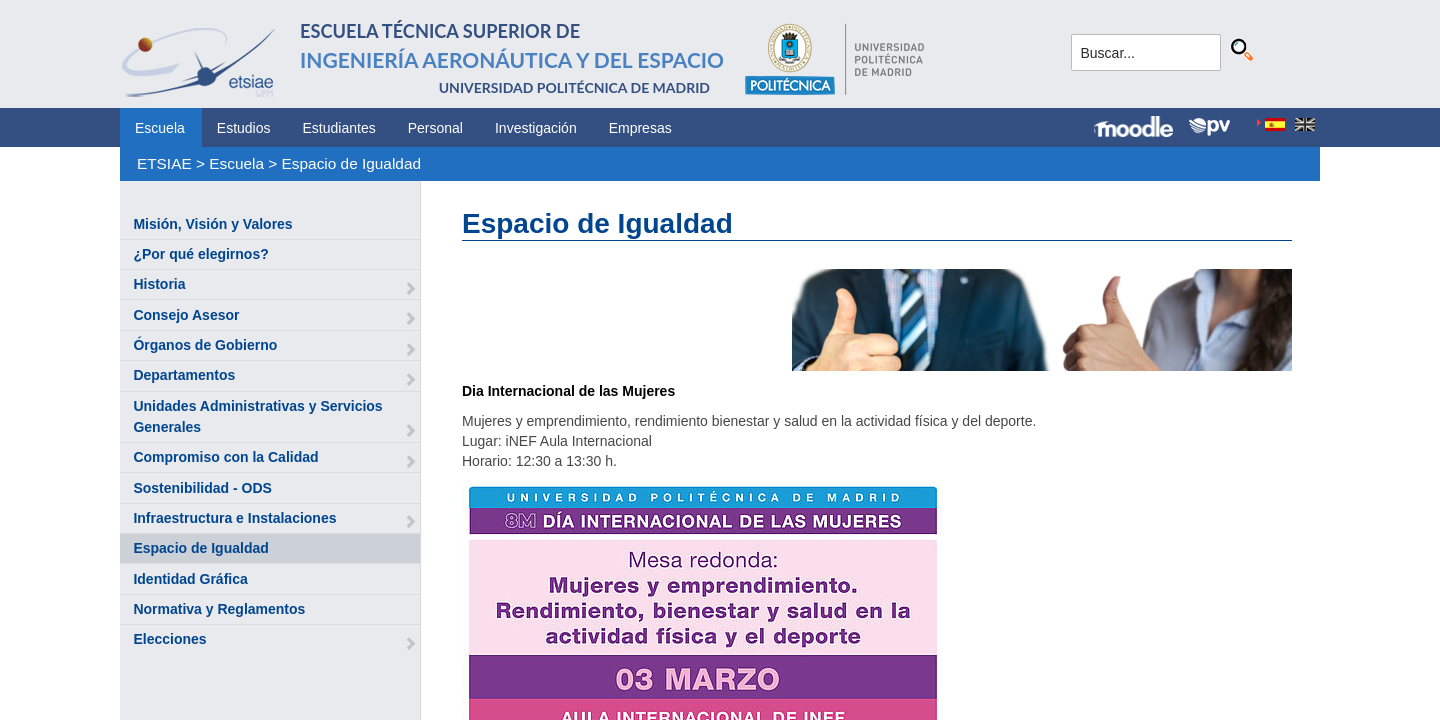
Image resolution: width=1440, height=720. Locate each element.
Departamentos (184, 375)
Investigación (536, 128)
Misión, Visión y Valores (212, 224)
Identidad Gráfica (190, 579)
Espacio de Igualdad (351, 163)
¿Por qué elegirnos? (200, 254)
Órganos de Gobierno (205, 345)
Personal (435, 128)
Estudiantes (339, 128)
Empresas (640, 128)
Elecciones (169, 639)
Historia (159, 284)
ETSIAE (164, 163)
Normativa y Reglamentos (219, 609)
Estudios (244, 128)
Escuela (160, 128)
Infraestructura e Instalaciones (234, 518)
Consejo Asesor (186, 315)
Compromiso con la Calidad (225, 457)
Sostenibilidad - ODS (202, 488)
